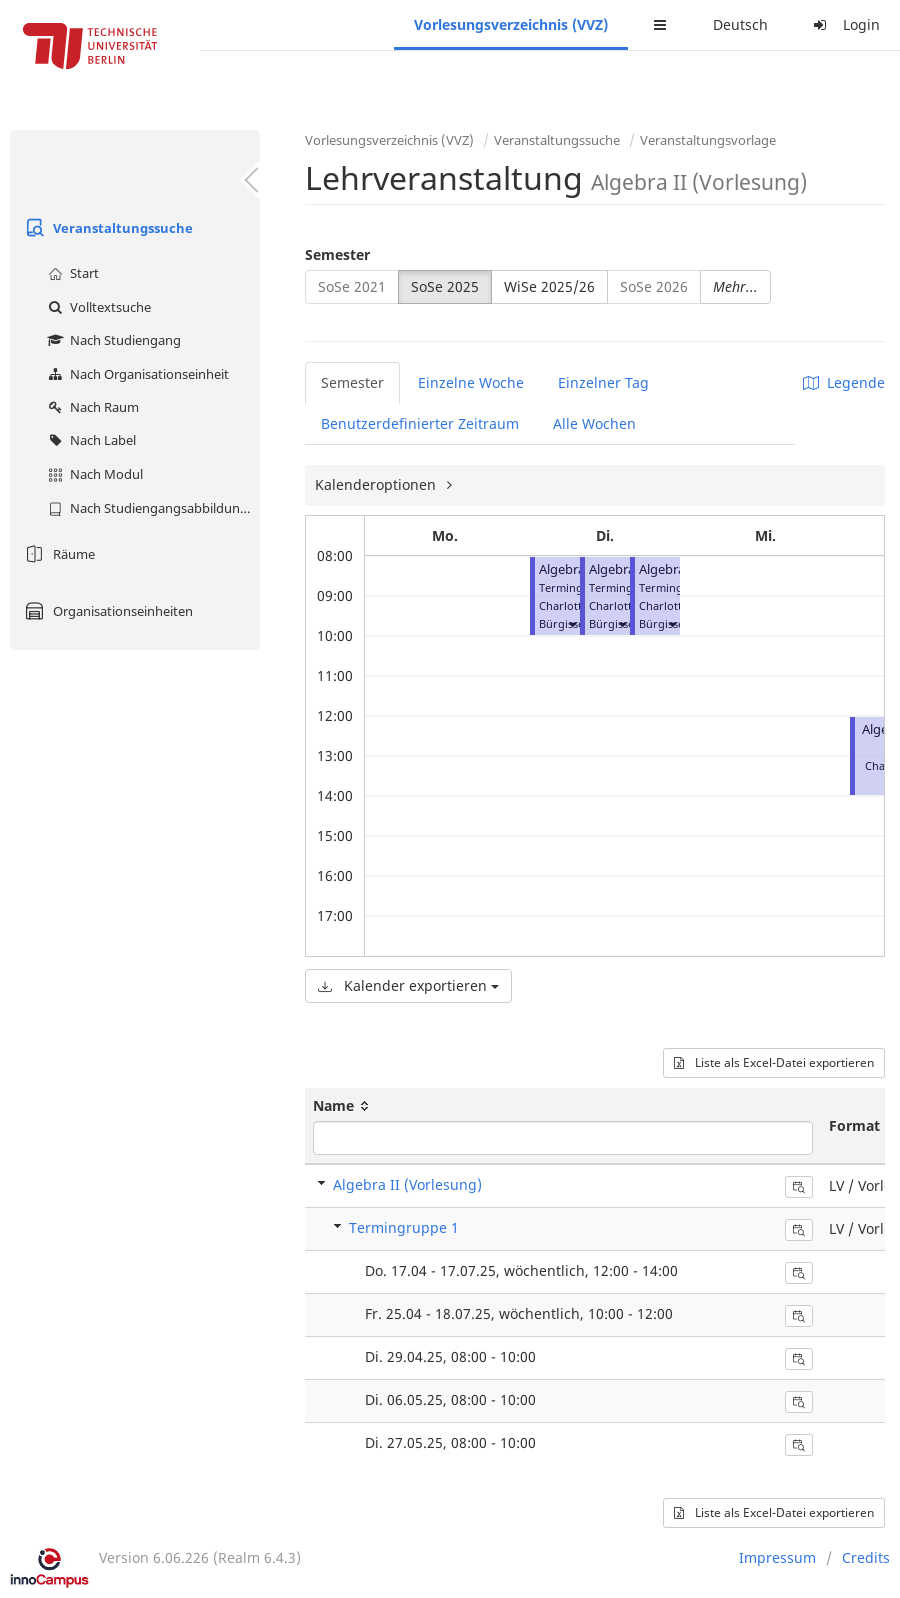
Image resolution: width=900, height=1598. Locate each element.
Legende (844, 382)
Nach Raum (91, 407)
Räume (57, 554)
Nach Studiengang (112, 340)
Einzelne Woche (471, 382)
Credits (866, 1557)
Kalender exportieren (408, 985)
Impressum (777, 1557)
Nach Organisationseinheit (136, 374)
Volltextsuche (97, 307)
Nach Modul (93, 474)
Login (844, 24)
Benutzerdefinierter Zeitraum (420, 423)
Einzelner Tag (603, 382)
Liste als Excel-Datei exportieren (774, 1062)
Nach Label (89, 440)
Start (71, 273)
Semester (337, 254)
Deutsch (740, 24)
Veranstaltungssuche (106, 228)
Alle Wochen (594, 423)
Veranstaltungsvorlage (708, 140)
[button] (572, 623)
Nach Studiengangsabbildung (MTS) (151, 508)
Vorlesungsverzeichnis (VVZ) (511, 24)
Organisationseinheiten (106, 611)
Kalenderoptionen (377, 484)
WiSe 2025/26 (549, 286)
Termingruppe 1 (404, 1227)
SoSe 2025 (445, 286)
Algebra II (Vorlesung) (407, 1184)
